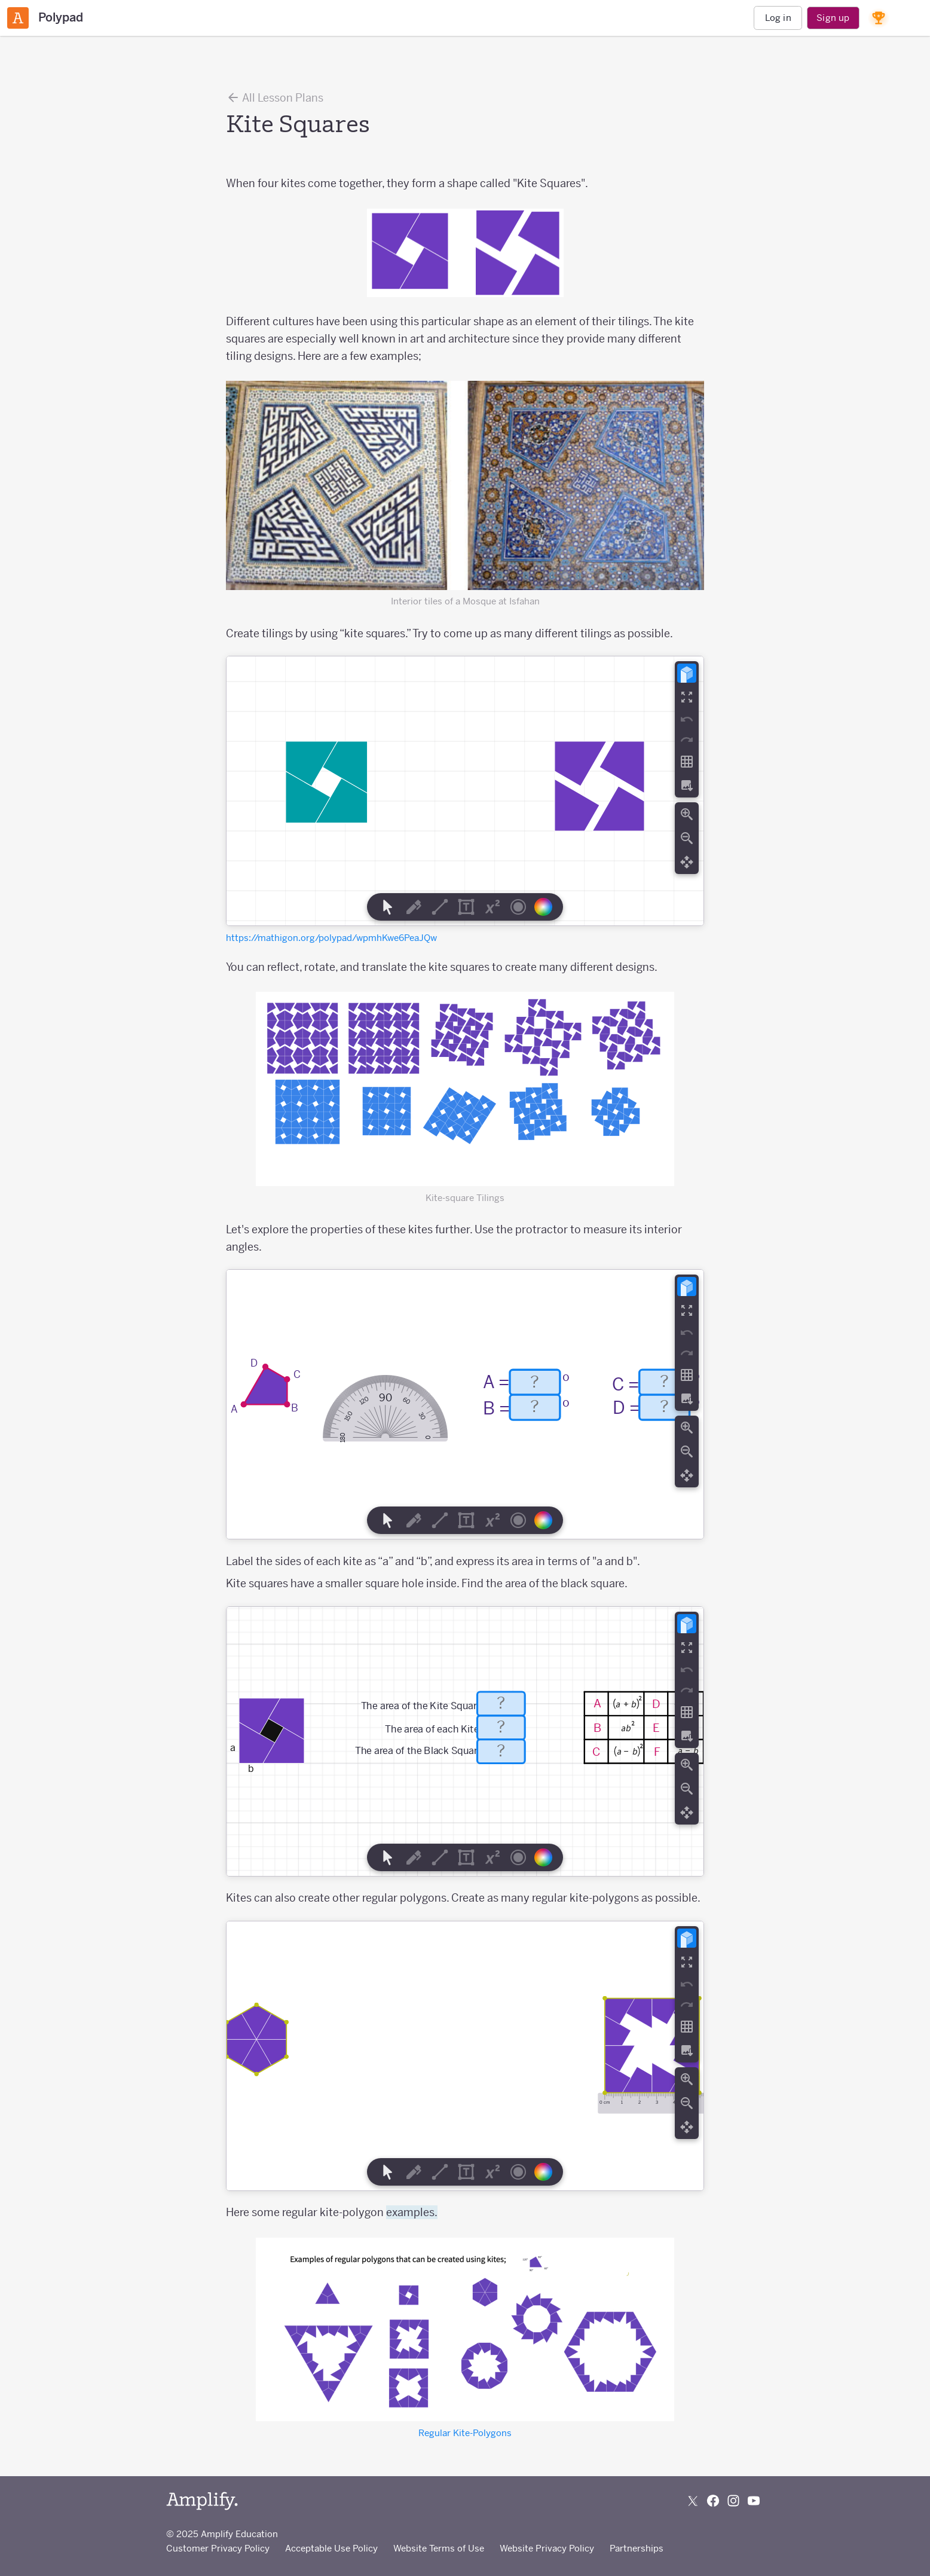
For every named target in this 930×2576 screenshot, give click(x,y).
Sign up (832, 17)
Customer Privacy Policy (218, 2548)
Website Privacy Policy (547, 2548)
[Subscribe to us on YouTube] (754, 2501)
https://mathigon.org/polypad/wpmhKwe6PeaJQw (331, 937)
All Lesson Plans (274, 97)
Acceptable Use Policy (331, 2548)
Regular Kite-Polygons (465, 2433)
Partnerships (636, 2548)
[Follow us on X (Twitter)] (693, 2501)
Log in (778, 17)
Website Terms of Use (438, 2548)
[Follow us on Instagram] (733, 2501)
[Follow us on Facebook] (713, 2501)
